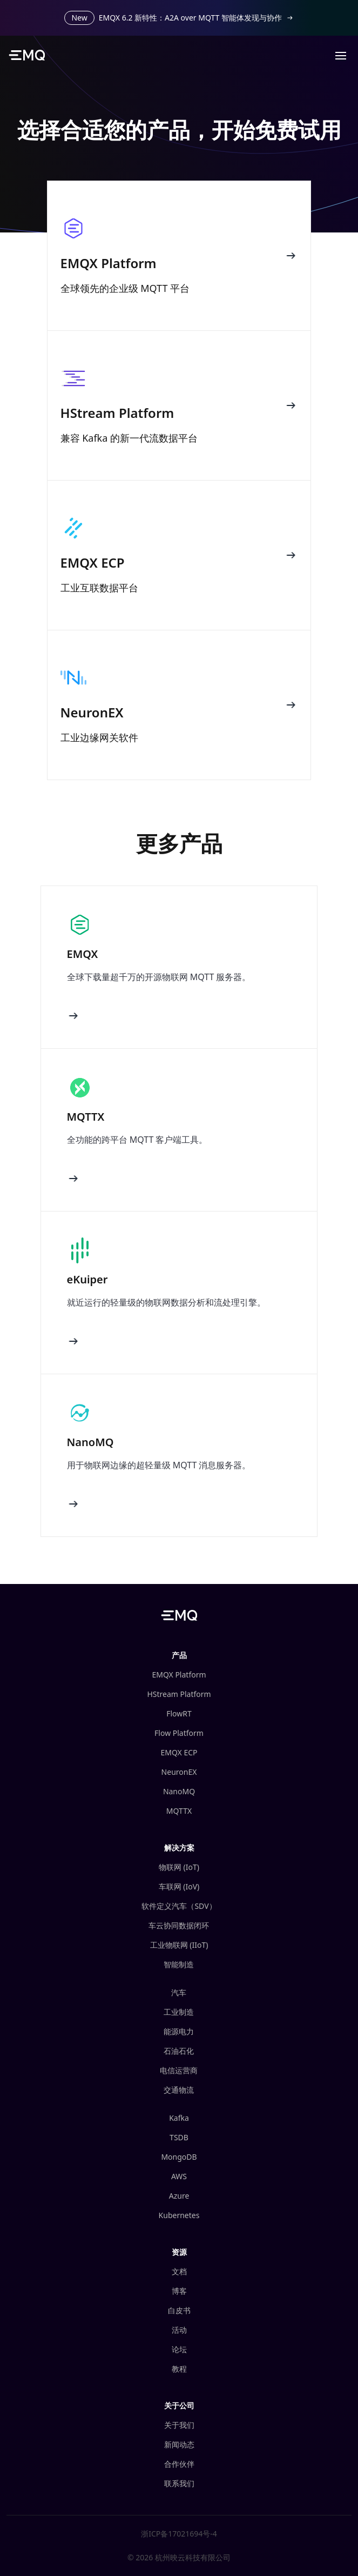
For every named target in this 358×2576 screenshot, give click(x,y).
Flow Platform (179, 1733)
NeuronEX (179, 1772)
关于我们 (179, 2425)
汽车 (178, 1992)
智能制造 (179, 1964)
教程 (179, 2369)
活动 (179, 2330)
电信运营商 (179, 2070)
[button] (341, 55)
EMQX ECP (178, 1752)
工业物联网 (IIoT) (179, 1945)
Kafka (179, 2118)
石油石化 (179, 2051)
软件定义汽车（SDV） (178, 1906)
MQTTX (179, 1811)
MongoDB (179, 2157)
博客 (179, 2291)
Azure (179, 2196)
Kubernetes (179, 2215)
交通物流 (179, 2090)
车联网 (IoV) (179, 1886)
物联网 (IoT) (179, 1867)
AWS (179, 2176)
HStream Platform (179, 1694)
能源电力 (179, 2031)
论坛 (179, 2349)
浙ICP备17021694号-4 (179, 2533)
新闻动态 (179, 2444)
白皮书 (179, 2310)
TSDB (179, 2137)
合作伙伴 (179, 2464)
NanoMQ (179, 1791)
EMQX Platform (179, 1674)
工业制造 (179, 2012)
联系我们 (179, 2483)
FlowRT (179, 1713)
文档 (179, 2271)
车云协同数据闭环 (178, 1925)
